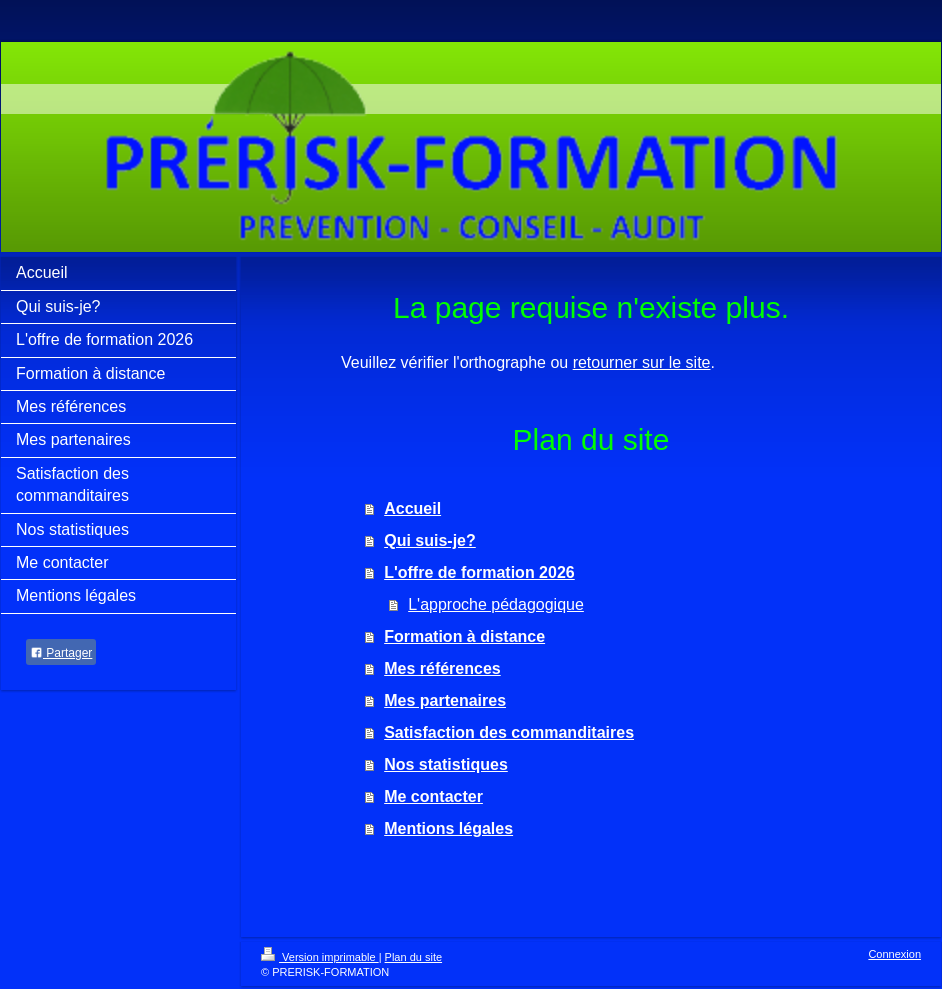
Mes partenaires (445, 700)
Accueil (412, 508)
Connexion (894, 954)
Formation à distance (464, 636)
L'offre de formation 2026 (479, 572)
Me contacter (433, 796)
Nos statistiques (446, 764)
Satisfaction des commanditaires (509, 732)
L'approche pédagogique (496, 604)
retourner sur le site (642, 362)
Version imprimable (320, 957)
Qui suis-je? (430, 540)
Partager (61, 653)
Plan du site (413, 957)
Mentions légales (448, 828)
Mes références (442, 668)
